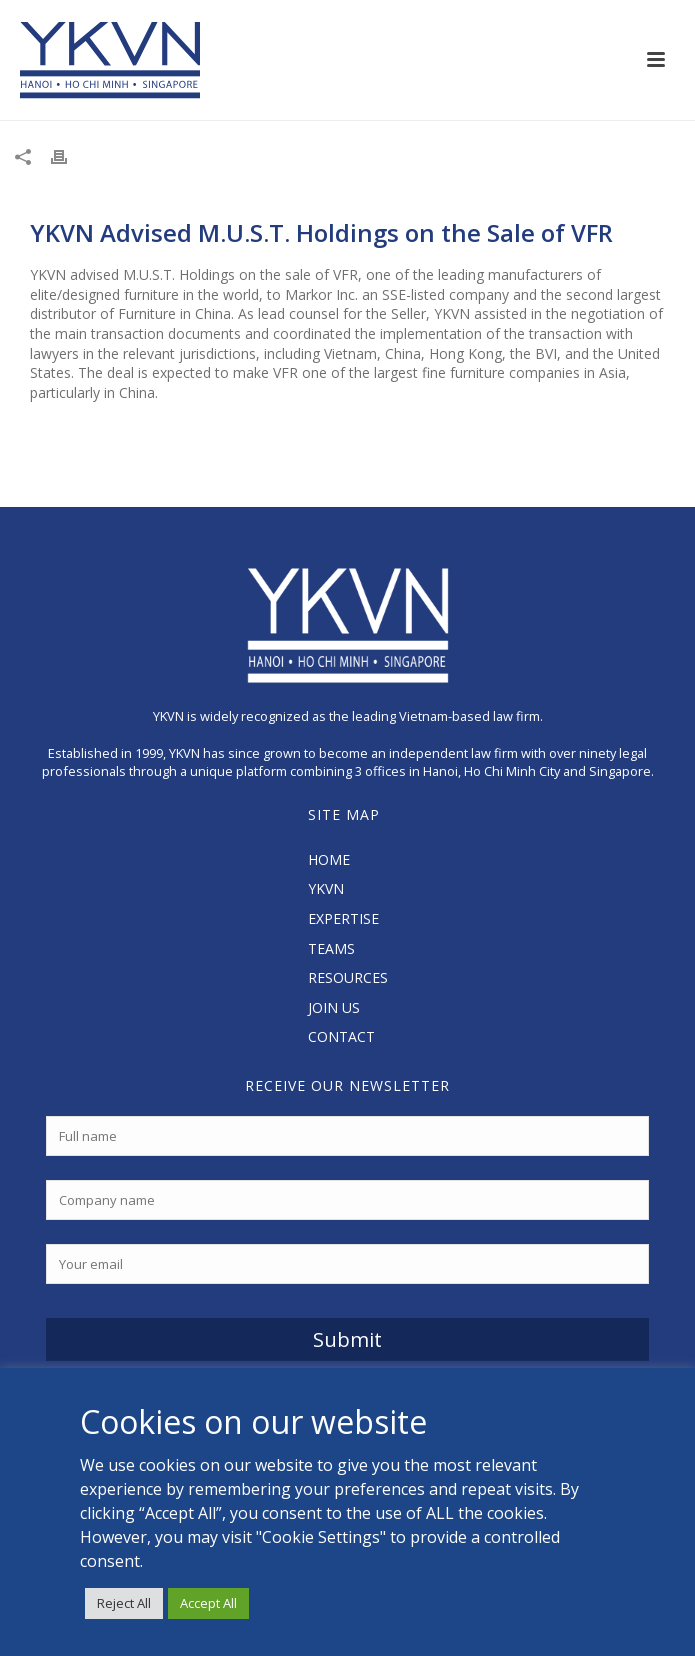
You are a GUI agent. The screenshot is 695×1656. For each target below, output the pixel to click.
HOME (329, 859)
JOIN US (334, 1007)
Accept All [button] (208, 1603)
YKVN (326, 888)
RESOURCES (348, 977)
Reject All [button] (124, 1603)
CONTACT (341, 1036)
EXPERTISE (343, 918)
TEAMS (331, 948)
